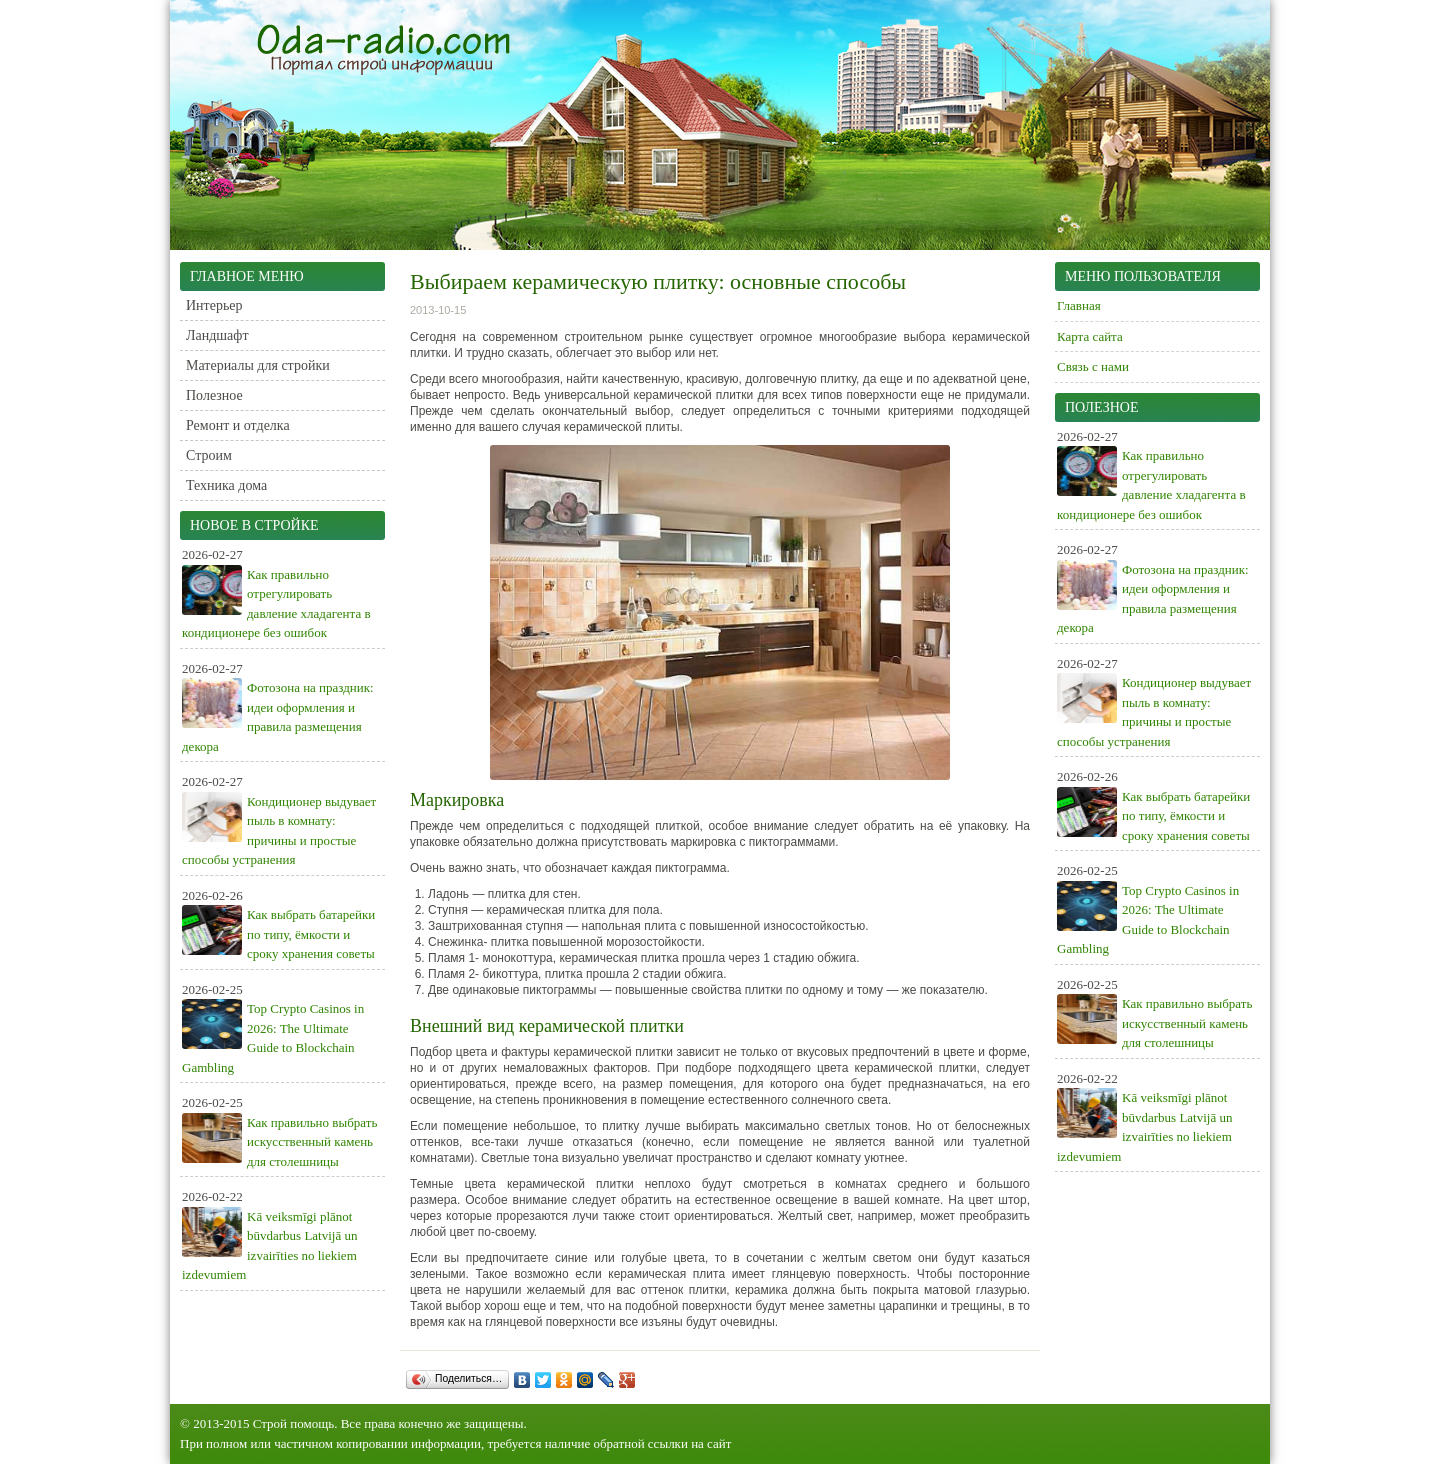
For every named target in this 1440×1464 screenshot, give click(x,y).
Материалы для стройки (258, 365)
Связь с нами (1093, 366)
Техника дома (226, 485)
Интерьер (214, 305)
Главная (1079, 305)
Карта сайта (1090, 336)
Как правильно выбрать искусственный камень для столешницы (312, 1142)
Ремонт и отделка (238, 425)
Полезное (214, 395)
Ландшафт (217, 335)
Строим (209, 455)
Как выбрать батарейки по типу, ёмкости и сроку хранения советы (311, 934)
